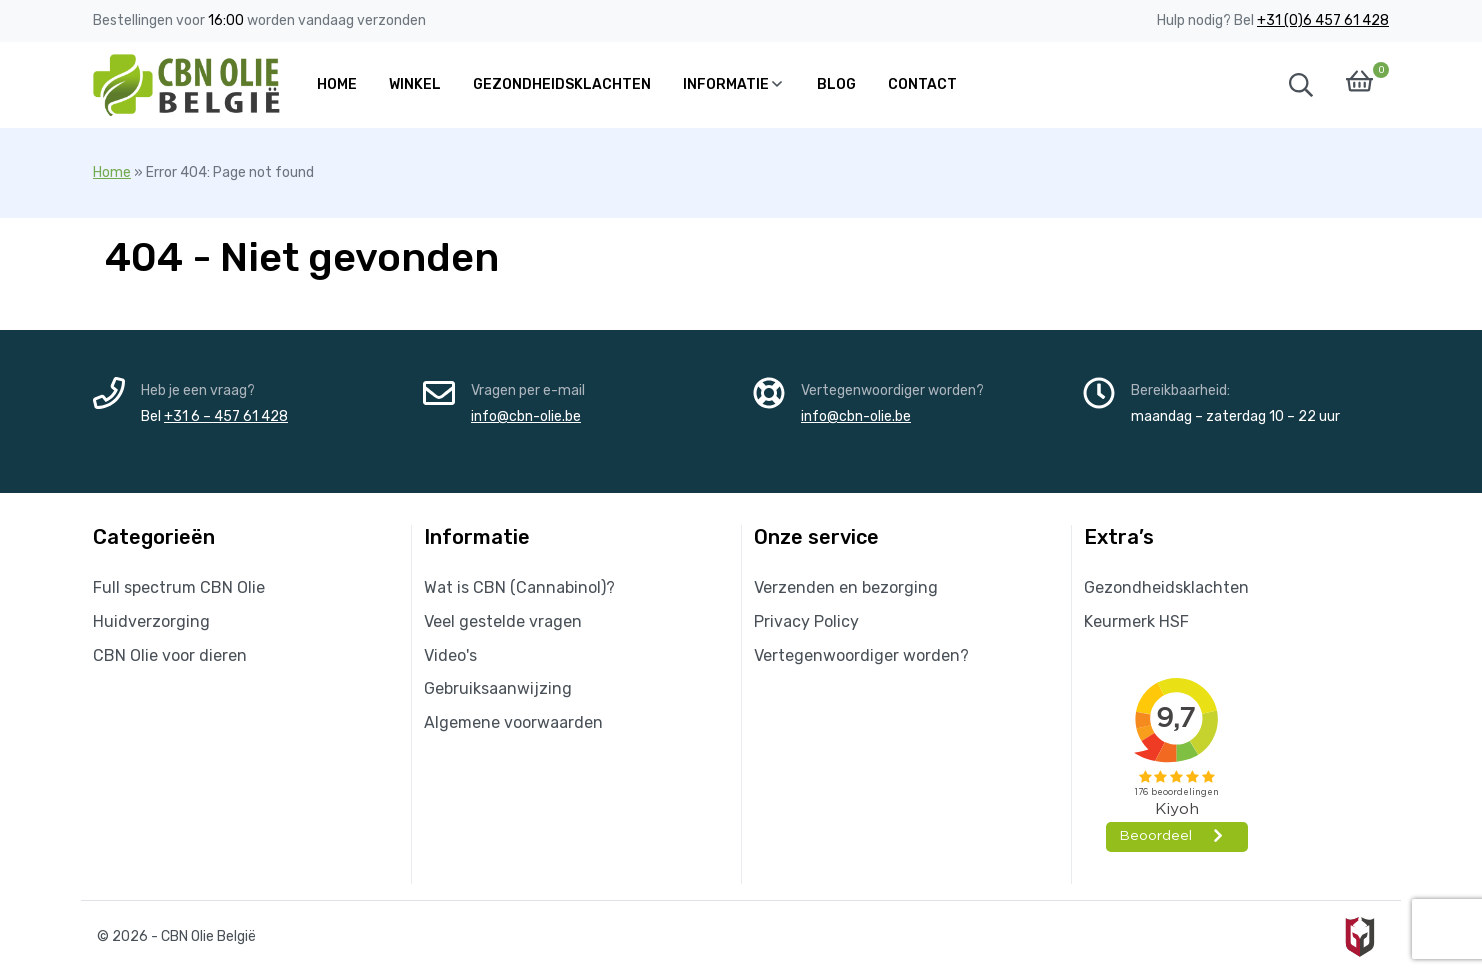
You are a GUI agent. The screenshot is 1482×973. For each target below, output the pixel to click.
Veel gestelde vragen (503, 621)
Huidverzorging (151, 621)
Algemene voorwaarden (513, 722)
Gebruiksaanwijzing (498, 688)
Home (112, 172)
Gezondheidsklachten (1166, 587)
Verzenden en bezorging (846, 587)
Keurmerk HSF (1136, 621)
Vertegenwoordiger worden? (861, 655)
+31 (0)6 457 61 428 (1323, 20)
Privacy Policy (806, 621)
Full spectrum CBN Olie (179, 587)
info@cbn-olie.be (526, 416)
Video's (450, 655)
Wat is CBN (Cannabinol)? (519, 587)
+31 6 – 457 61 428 (226, 416)
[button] (1301, 85)
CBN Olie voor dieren (170, 655)
